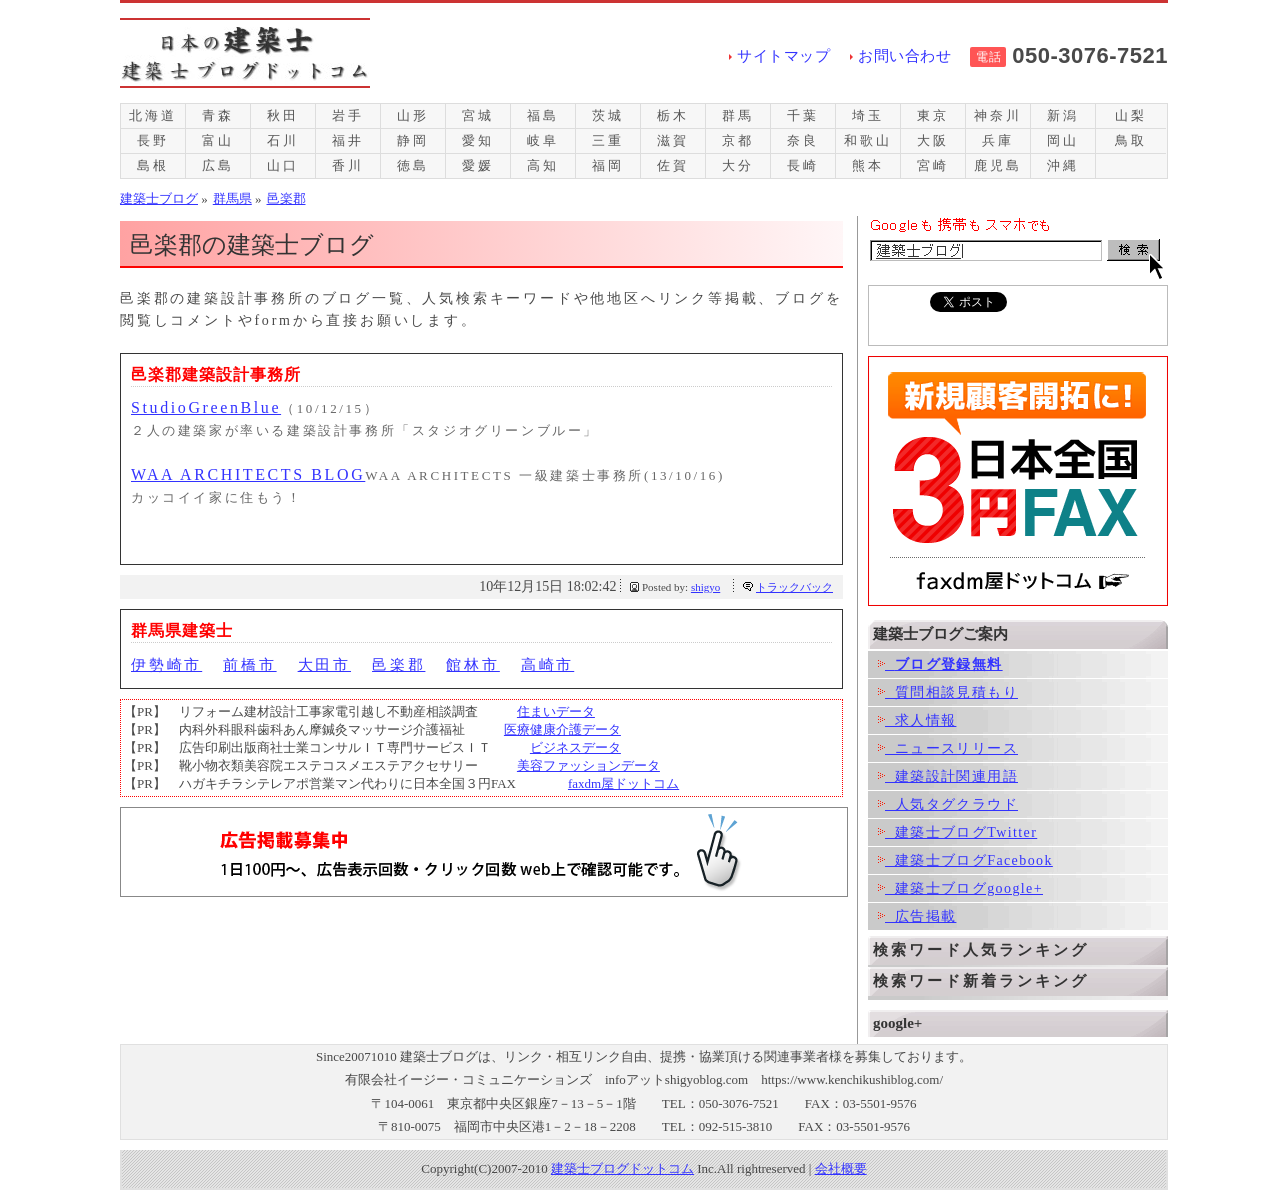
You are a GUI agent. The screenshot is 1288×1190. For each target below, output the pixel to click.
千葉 (803, 115)
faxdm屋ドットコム (623, 783)
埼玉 (868, 115)
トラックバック (794, 587)
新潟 (1063, 115)
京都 (738, 140)
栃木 (673, 115)
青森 (218, 115)
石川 (283, 140)
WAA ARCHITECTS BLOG (248, 474)
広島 (218, 165)
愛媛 (478, 165)
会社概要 (841, 1168)
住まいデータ (556, 711)
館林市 (472, 665)
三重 (608, 140)
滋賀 (673, 140)
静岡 (413, 140)
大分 (738, 165)
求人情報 (917, 720)
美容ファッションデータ (588, 765)
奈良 (803, 140)
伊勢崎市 (166, 665)
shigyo (705, 587)
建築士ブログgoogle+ (960, 888)
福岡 (608, 165)
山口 (283, 165)
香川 (348, 165)
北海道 (152, 115)
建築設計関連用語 (948, 776)
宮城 (478, 115)
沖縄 (1063, 165)
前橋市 (249, 665)
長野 (153, 140)
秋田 (283, 115)
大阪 (933, 140)
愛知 (478, 140)
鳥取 (1131, 140)
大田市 (324, 665)
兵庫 (998, 140)
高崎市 (547, 665)
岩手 (348, 115)
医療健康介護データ (562, 729)
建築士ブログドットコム (622, 1168)
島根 (153, 165)
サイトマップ (783, 56)
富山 (218, 140)
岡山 (1063, 140)
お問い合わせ (904, 56)
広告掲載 (917, 916)
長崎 (803, 165)
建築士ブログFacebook (965, 860)
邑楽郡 (398, 665)
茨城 (608, 115)
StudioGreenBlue (206, 407)
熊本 (868, 165)
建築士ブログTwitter (957, 832)
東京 (933, 115)
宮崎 (933, 165)
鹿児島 (997, 165)
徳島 (413, 165)
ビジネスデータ (575, 747)
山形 (413, 115)
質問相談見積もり (948, 692)
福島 (543, 115)
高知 (543, 165)
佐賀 (673, 165)
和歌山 (867, 140)
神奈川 (997, 115)
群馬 (738, 115)
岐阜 (543, 140)
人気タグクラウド (948, 804)
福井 (348, 140)
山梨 (1131, 115)
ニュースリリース (948, 748)
